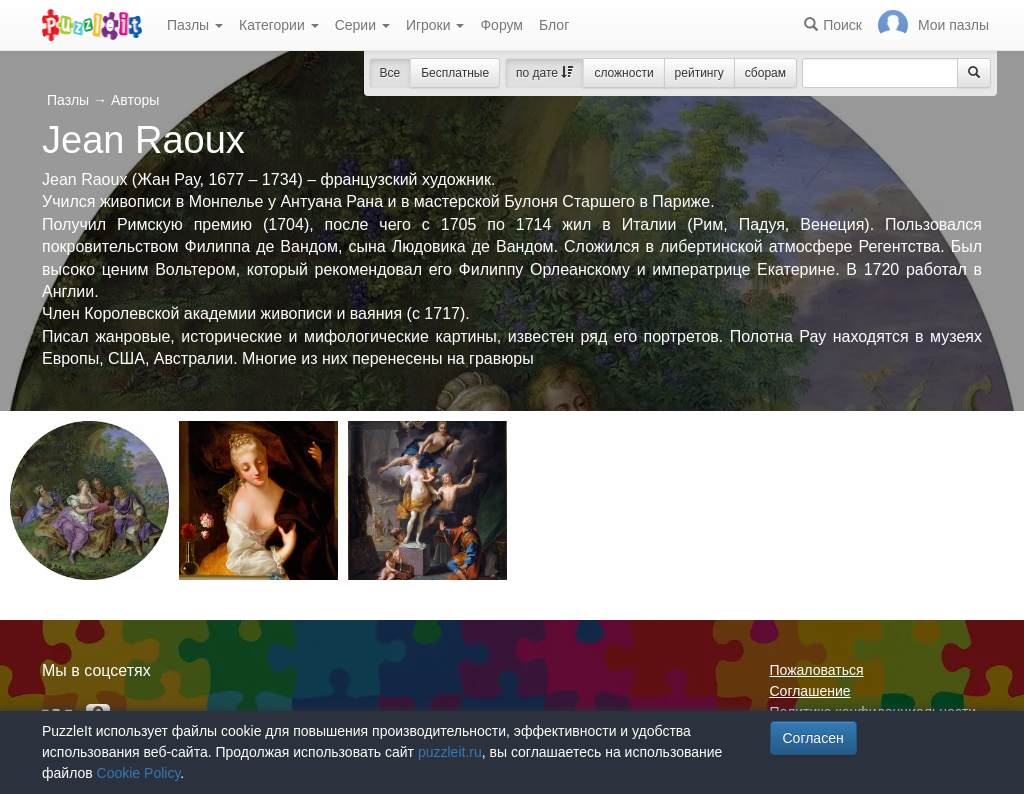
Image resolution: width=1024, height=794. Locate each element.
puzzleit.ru (450, 752)
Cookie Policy (139, 773)
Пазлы (195, 25)
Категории (279, 25)
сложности (623, 73)
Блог (554, 25)
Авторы (135, 100)
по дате (544, 73)
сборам (765, 73)
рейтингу (699, 73)
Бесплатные (455, 73)
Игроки (435, 25)
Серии (362, 25)
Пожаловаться (817, 670)
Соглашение (810, 691)
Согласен (813, 738)
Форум (501, 25)
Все (390, 73)
